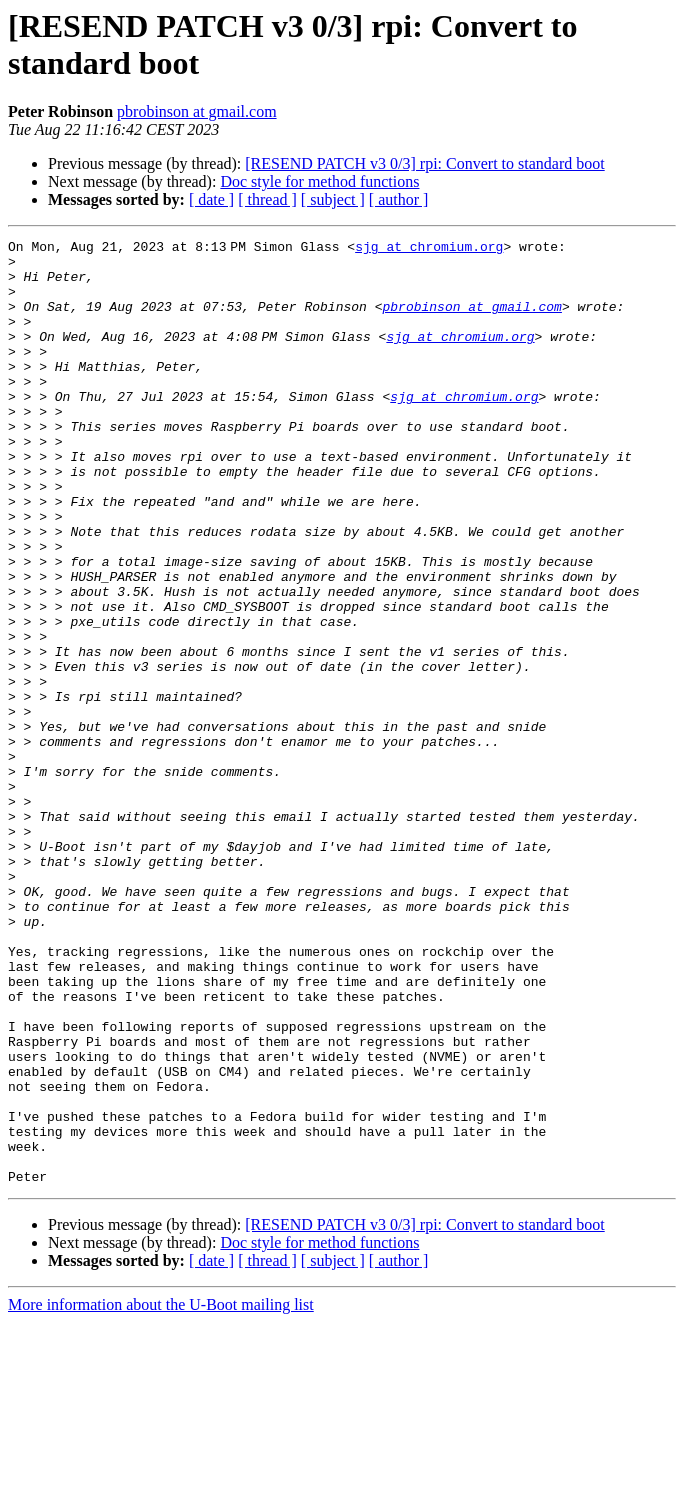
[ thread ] (267, 199)
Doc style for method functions (319, 181)
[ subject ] (333, 199)
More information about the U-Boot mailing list (161, 1493)
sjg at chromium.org (433, 249)
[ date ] (211, 199)
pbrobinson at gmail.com (197, 111)
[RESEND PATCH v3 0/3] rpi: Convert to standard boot (424, 163)
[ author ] (399, 199)
